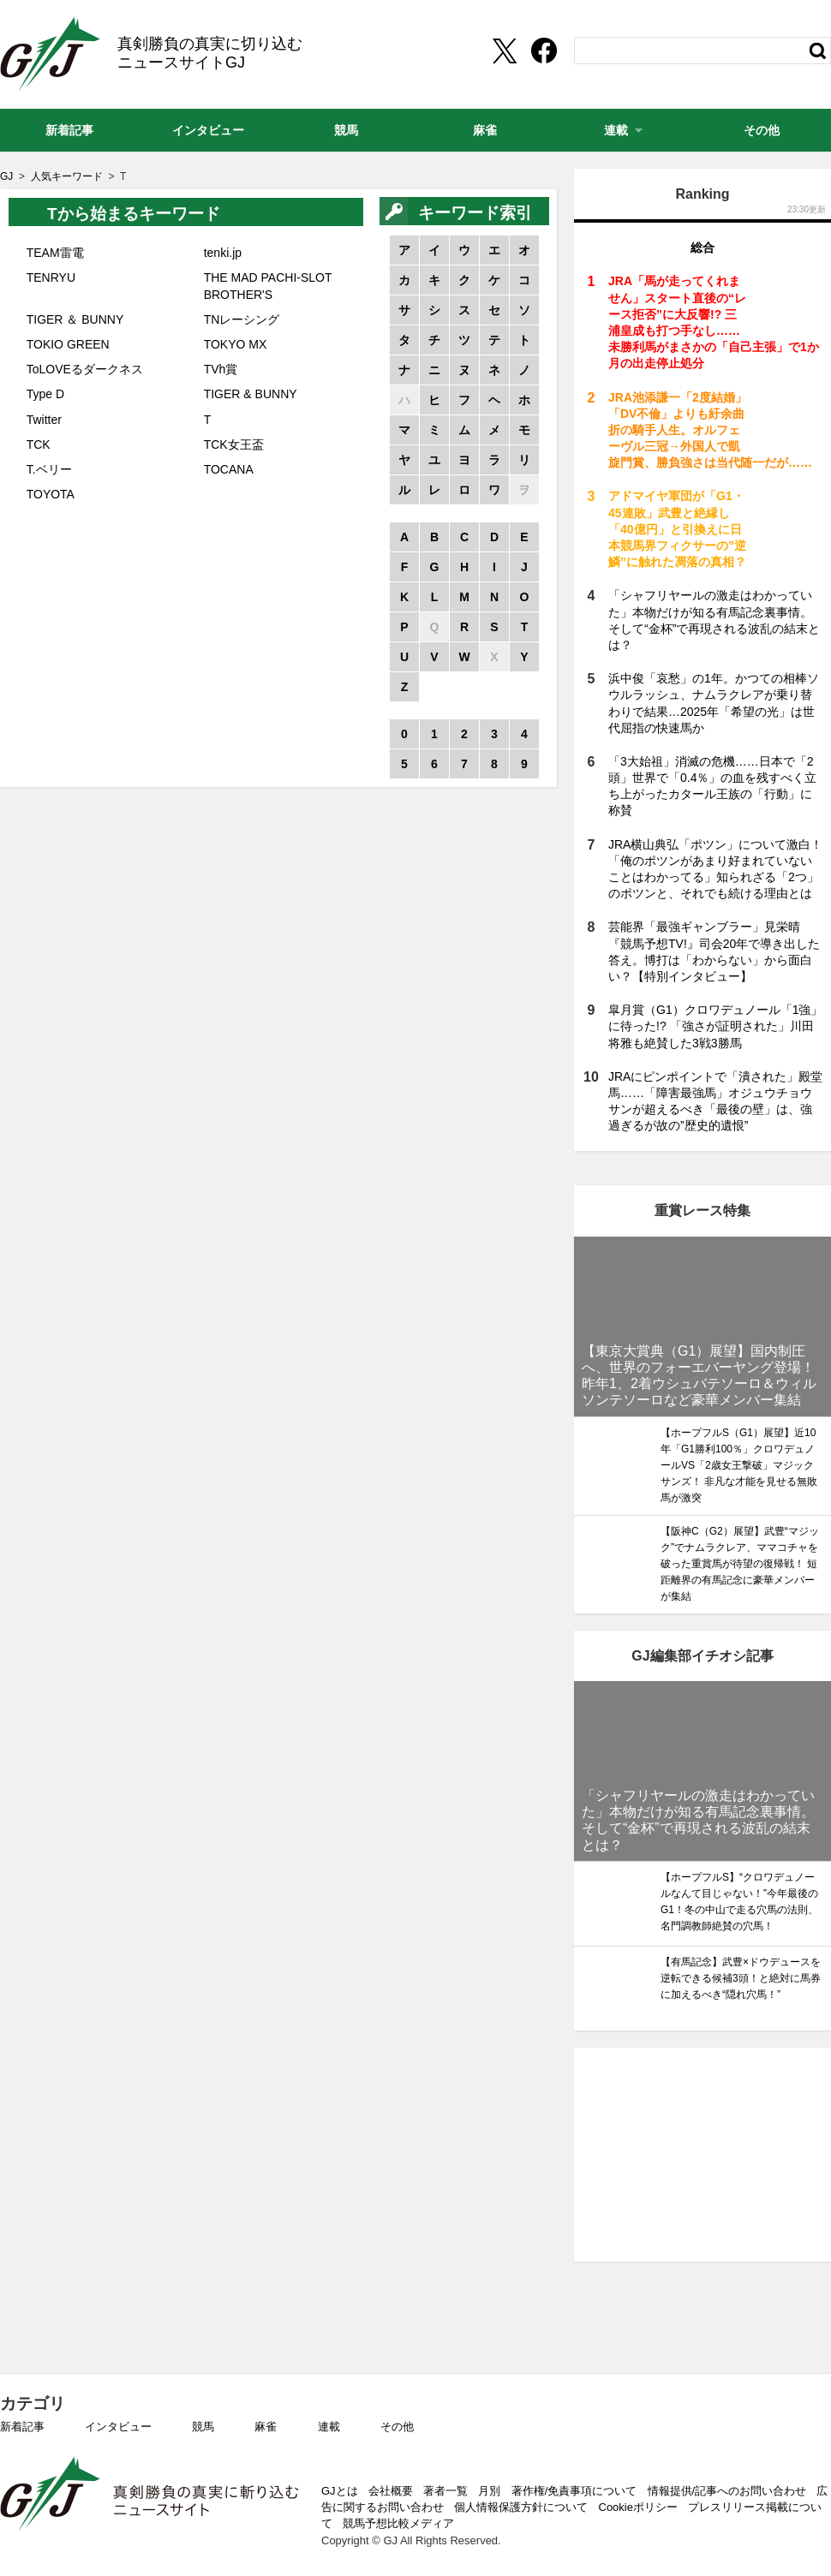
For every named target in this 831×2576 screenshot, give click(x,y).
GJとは (339, 2490)
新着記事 (22, 2426)
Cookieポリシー (638, 2507)
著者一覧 (445, 2490)
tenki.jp (223, 252)
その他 (397, 2426)
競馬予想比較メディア (398, 2523)
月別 (489, 2490)
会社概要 (390, 2490)
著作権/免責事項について (574, 2490)
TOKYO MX (235, 344)
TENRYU (51, 277)
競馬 (203, 2426)
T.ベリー (49, 469)
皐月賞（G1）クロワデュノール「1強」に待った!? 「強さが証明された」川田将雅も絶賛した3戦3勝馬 (715, 1026)
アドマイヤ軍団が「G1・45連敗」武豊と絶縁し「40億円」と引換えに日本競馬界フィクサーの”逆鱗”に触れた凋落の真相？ (677, 529)
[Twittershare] (503, 50)
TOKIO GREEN (68, 344)
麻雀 (265, 2426)
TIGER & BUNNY (250, 394)
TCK (39, 444)
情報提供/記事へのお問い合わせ (727, 2490)
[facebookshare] (544, 50)
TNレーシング (242, 319)
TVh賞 (221, 369)
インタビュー (118, 2426)
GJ (50, 54)
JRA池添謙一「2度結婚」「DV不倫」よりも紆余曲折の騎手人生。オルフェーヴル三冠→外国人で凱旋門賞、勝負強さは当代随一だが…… (710, 430)
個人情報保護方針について (521, 2507)
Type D (45, 394)
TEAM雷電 (55, 252)
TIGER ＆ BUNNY (75, 319)
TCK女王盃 (234, 444)
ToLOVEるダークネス (85, 369)
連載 (329, 2426)
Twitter (44, 419)
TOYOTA (51, 494)
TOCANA (229, 469)
